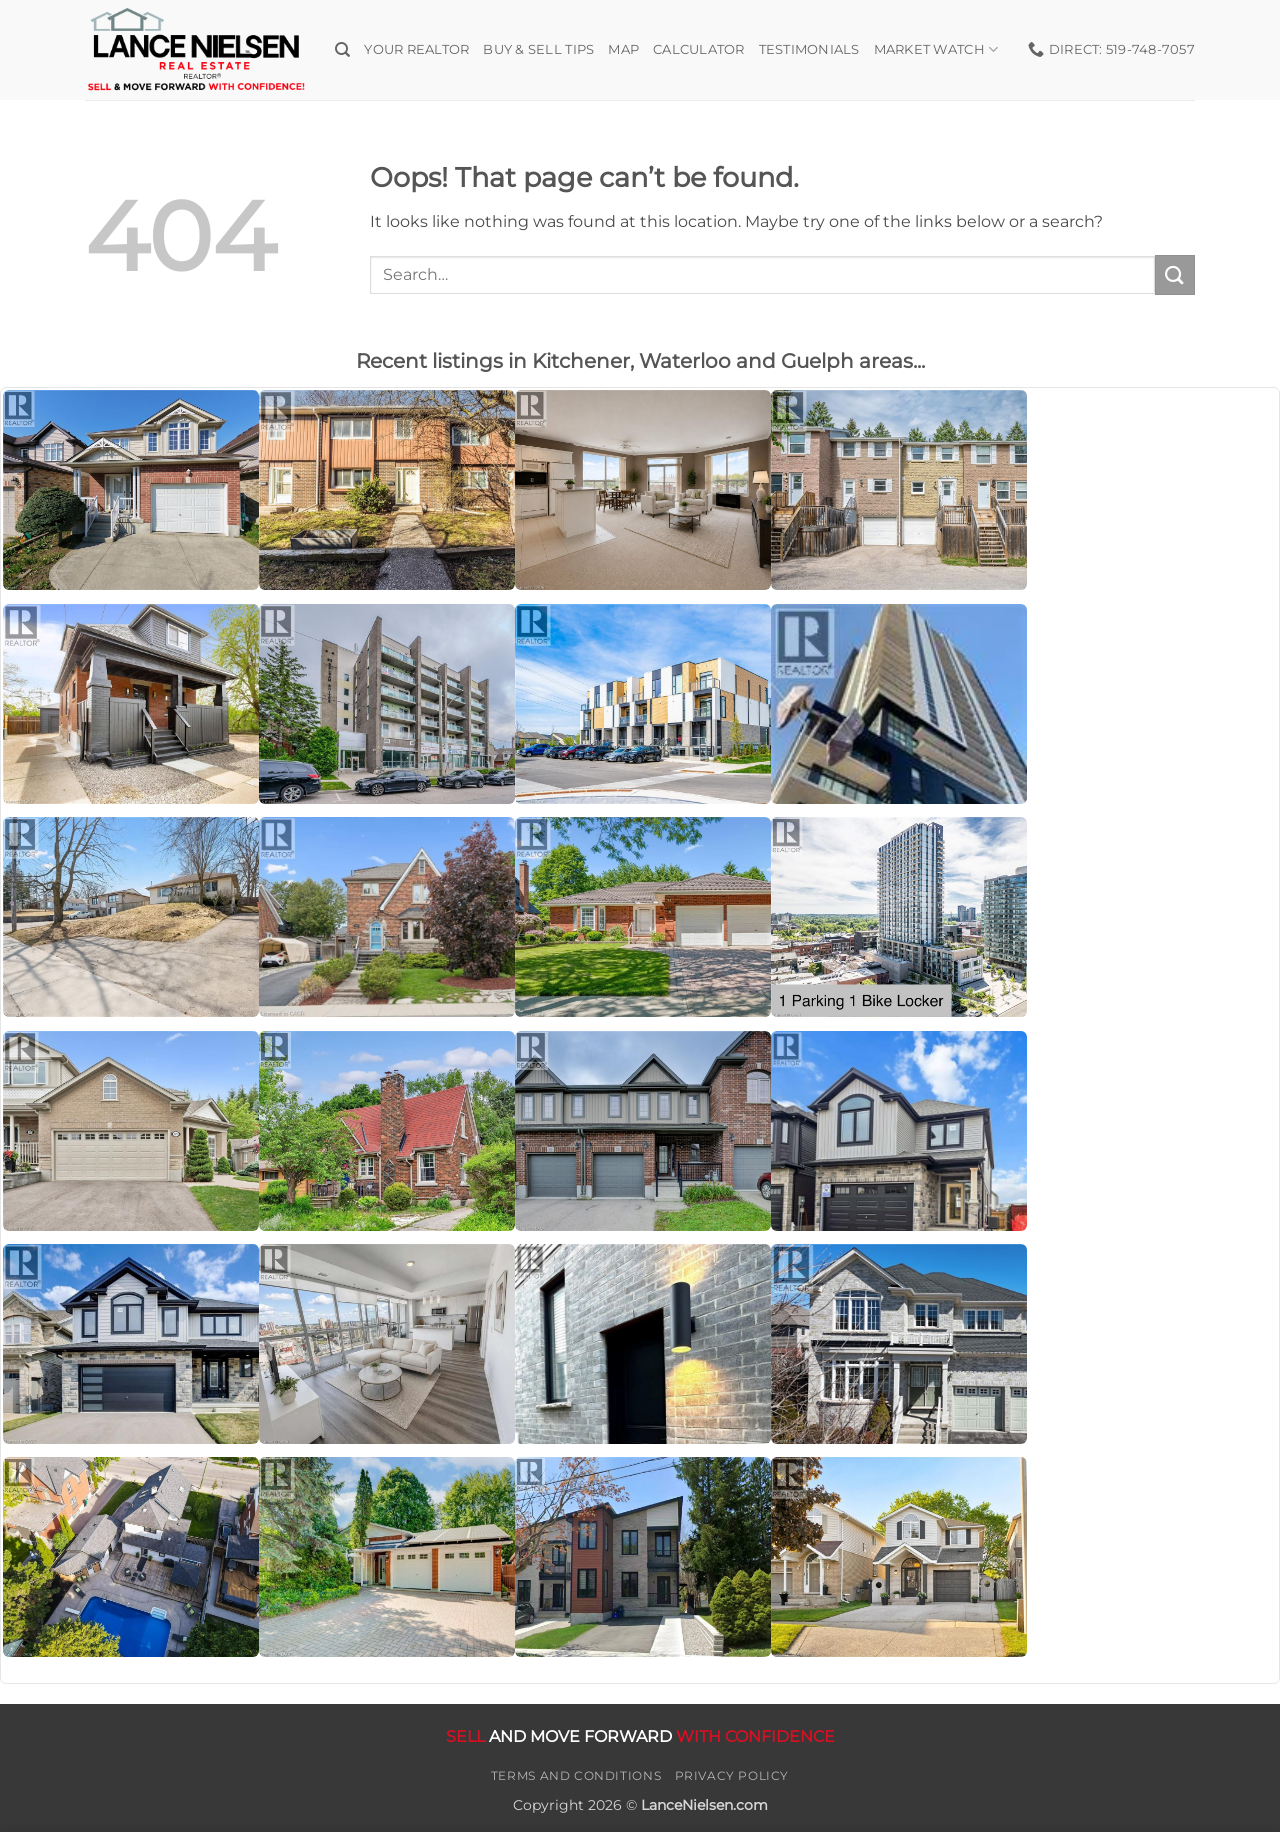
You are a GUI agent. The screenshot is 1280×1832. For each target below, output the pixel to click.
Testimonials (809, 49)
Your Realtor (416, 49)
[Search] (342, 50)
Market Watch (936, 49)
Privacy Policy (732, 1775)
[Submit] (1175, 274)
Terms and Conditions (576, 1775)
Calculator (699, 49)
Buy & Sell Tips (538, 49)
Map (623, 49)
